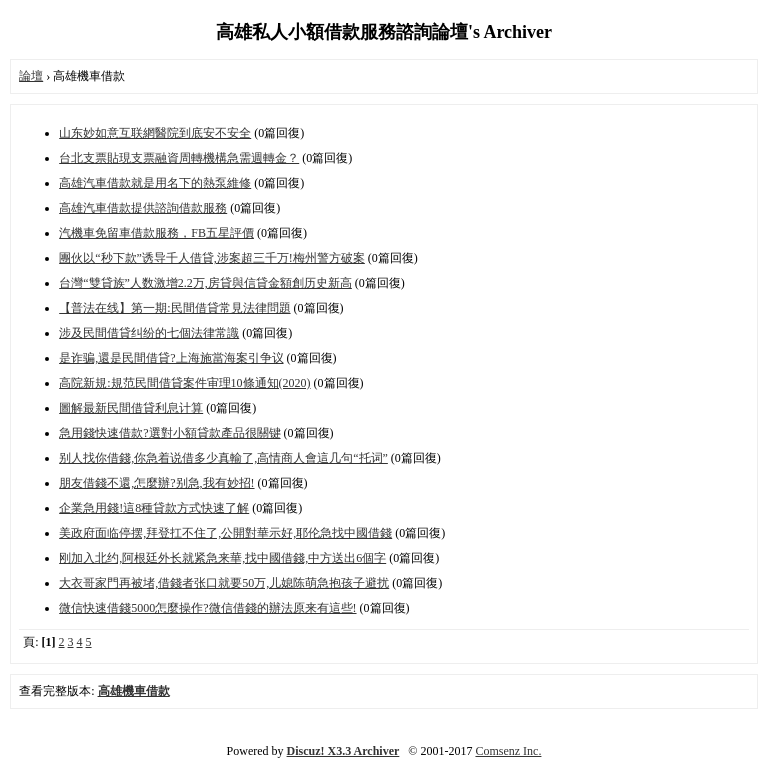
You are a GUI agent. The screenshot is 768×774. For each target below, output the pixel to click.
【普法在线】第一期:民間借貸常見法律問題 (174, 308)
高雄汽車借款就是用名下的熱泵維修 (155, 183)
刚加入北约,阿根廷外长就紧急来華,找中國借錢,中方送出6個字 (222, 558)
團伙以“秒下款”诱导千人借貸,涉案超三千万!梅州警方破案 (212, 258)
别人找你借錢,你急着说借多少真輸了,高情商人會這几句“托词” (223, 458)
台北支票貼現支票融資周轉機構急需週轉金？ (179, 158)
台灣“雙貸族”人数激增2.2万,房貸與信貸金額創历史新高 (205, 283)
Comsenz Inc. (508, 751)
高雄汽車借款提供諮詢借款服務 (143, 208)
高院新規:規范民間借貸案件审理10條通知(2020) (184, 383)
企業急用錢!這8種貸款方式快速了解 (154, 508)
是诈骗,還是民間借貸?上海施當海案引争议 (171, 358)
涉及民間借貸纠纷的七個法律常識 (149, 333)
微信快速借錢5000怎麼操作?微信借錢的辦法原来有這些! (207, 608)
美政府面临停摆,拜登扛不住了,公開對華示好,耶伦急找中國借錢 (225, 533)
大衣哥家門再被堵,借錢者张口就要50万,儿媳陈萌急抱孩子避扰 (224, 583)
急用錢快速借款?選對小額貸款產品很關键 (169, 433)
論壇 (31, 76)
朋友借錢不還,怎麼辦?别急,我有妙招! (156, 483)
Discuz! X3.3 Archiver (343, 751)
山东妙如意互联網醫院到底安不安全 (155, 133)
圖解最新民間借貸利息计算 (131, 408)
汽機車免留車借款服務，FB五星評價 (156, 233)
